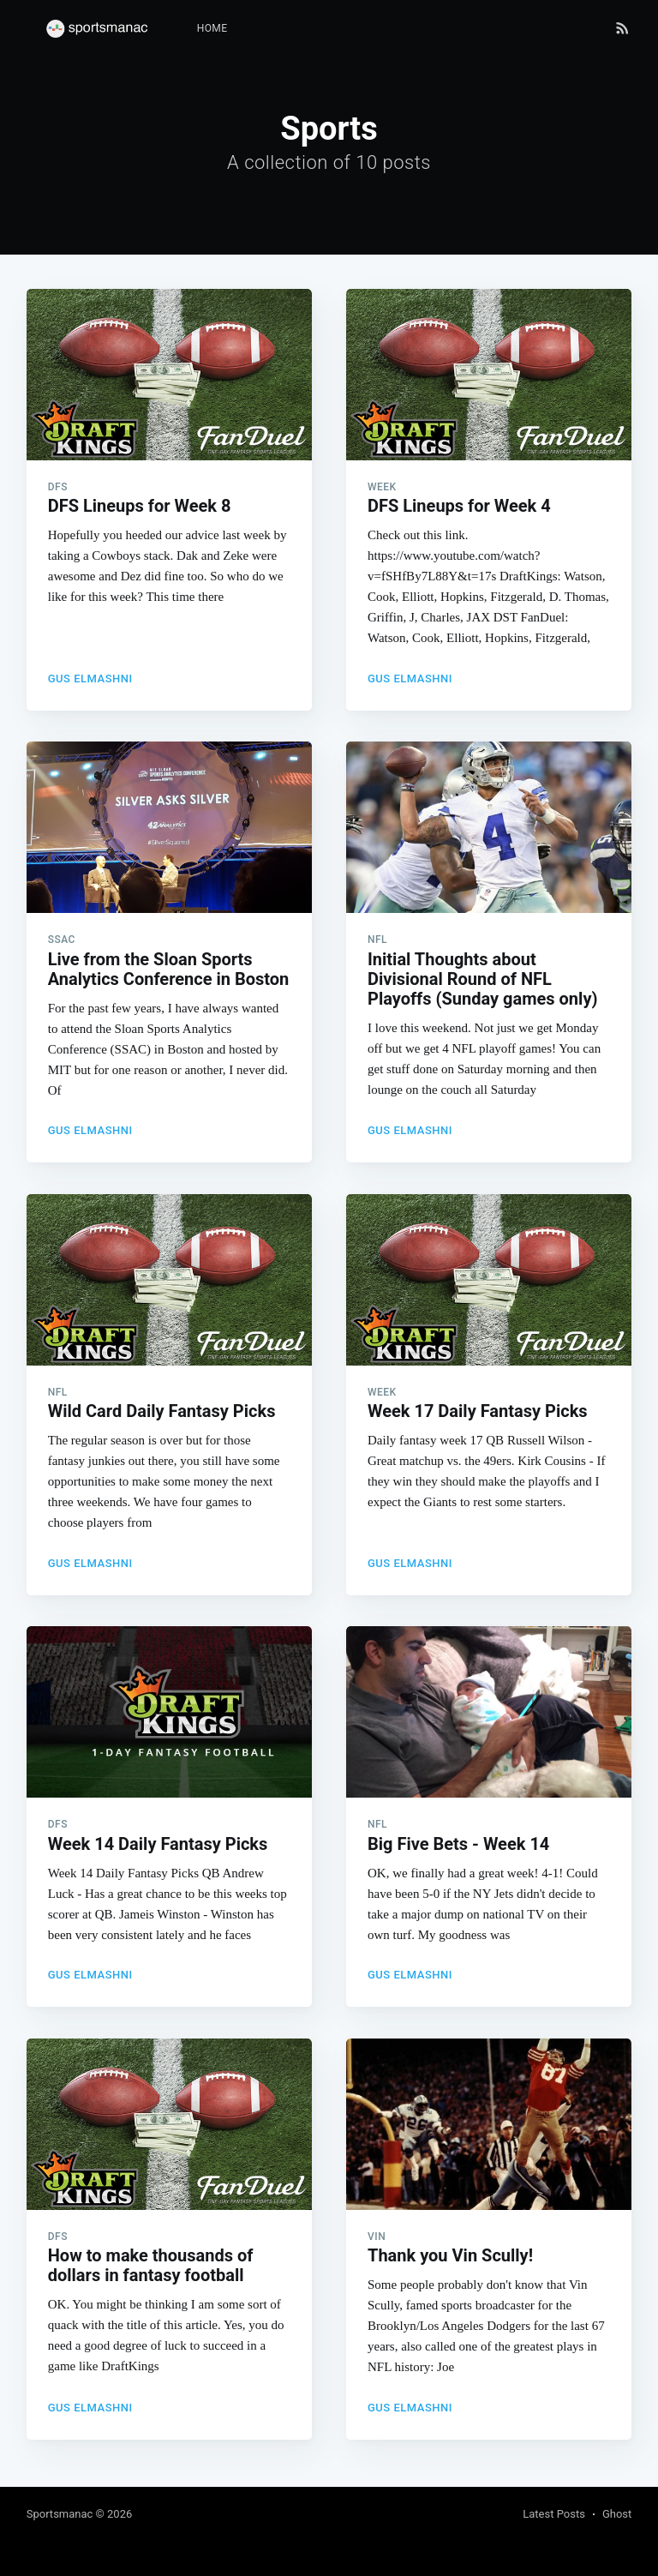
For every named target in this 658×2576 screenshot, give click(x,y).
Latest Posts (554, 2513)
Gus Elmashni (90, 678)
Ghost (616, 2513)
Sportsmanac (60, 2513)
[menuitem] (212, 28)
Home (212, 28)
